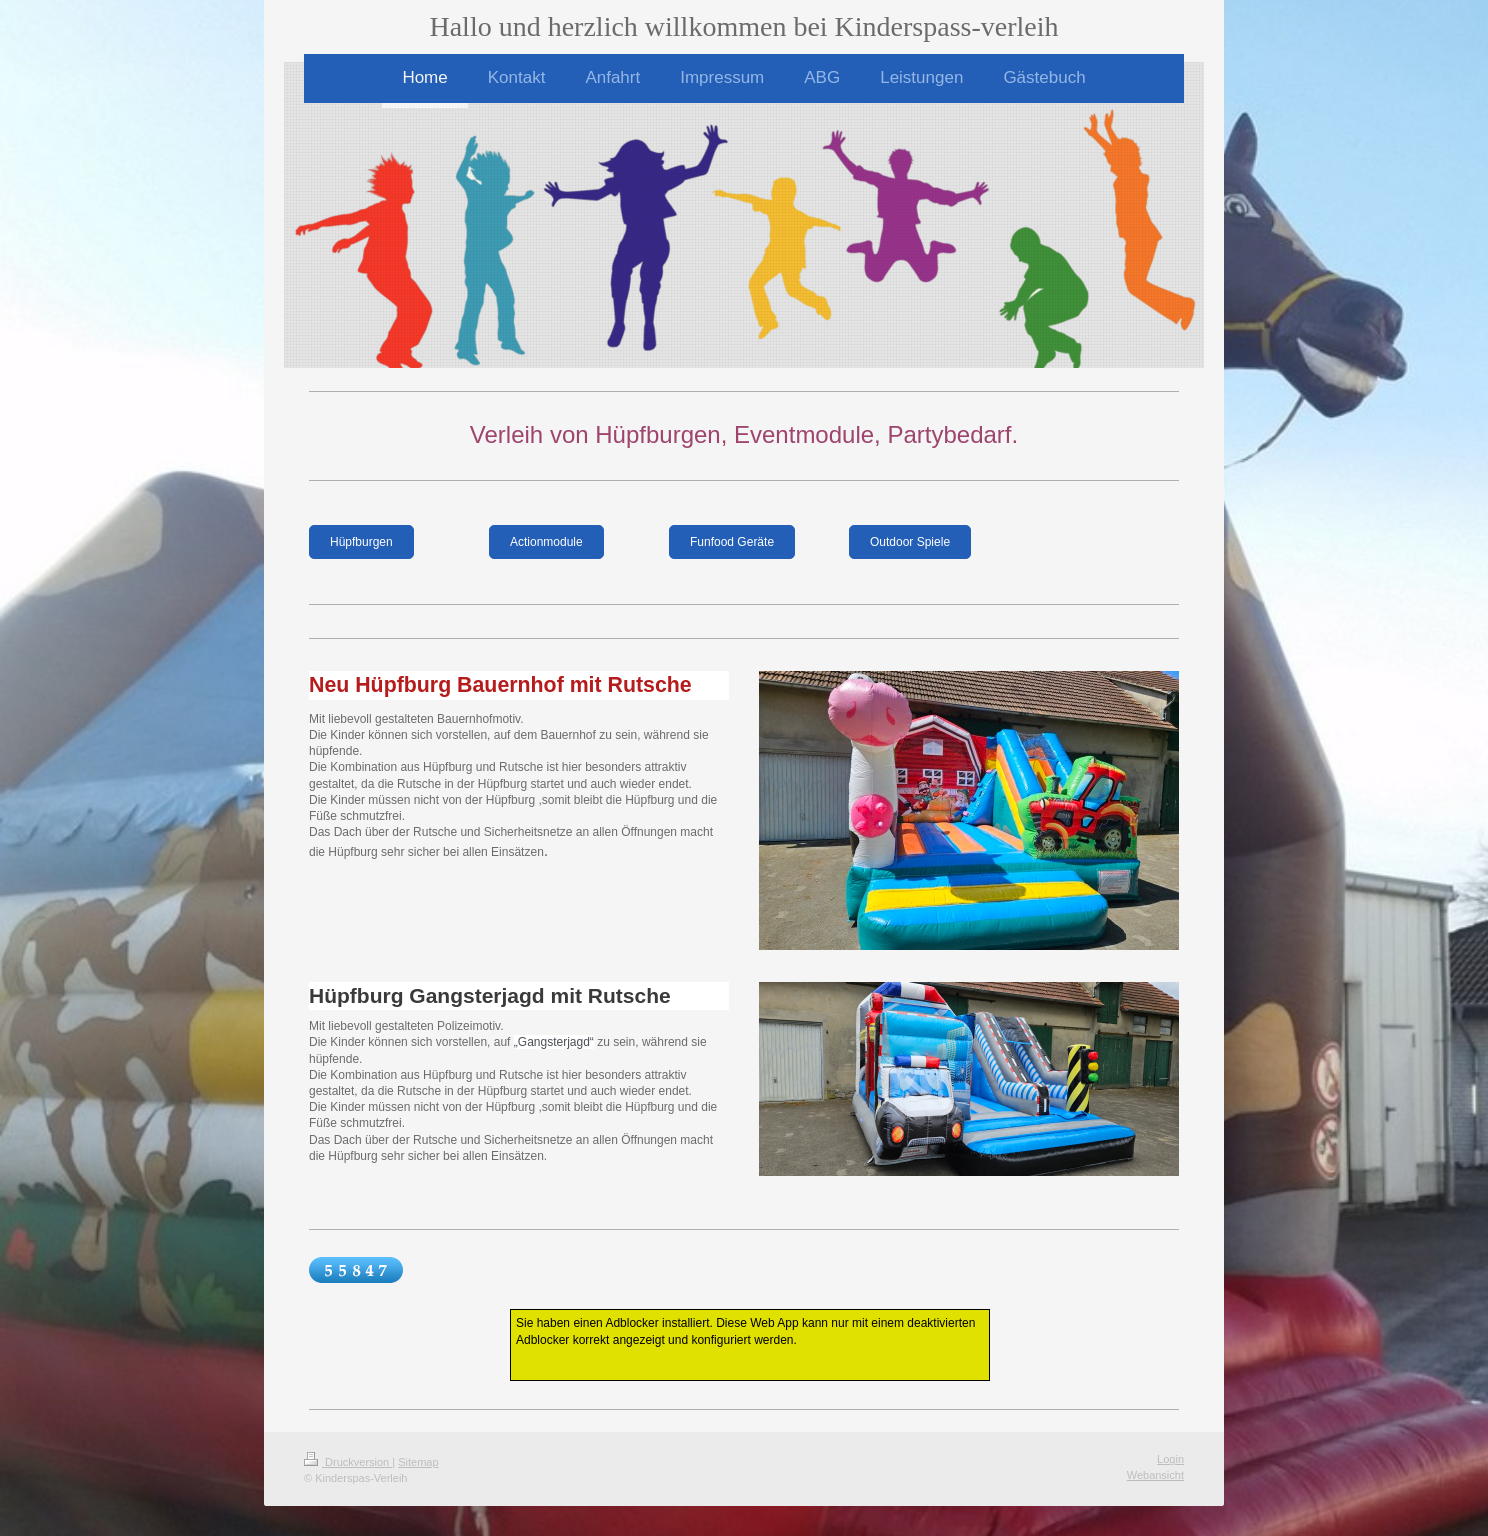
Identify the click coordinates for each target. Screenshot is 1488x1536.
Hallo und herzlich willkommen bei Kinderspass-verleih (743, 26)
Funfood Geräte (732, 542)
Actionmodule (546, 542)
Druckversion (348, 1462)
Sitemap (418, 1462)
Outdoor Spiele (910, 542)
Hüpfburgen (361, 542)
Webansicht (1155, 1475)
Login (1170, 1459)
